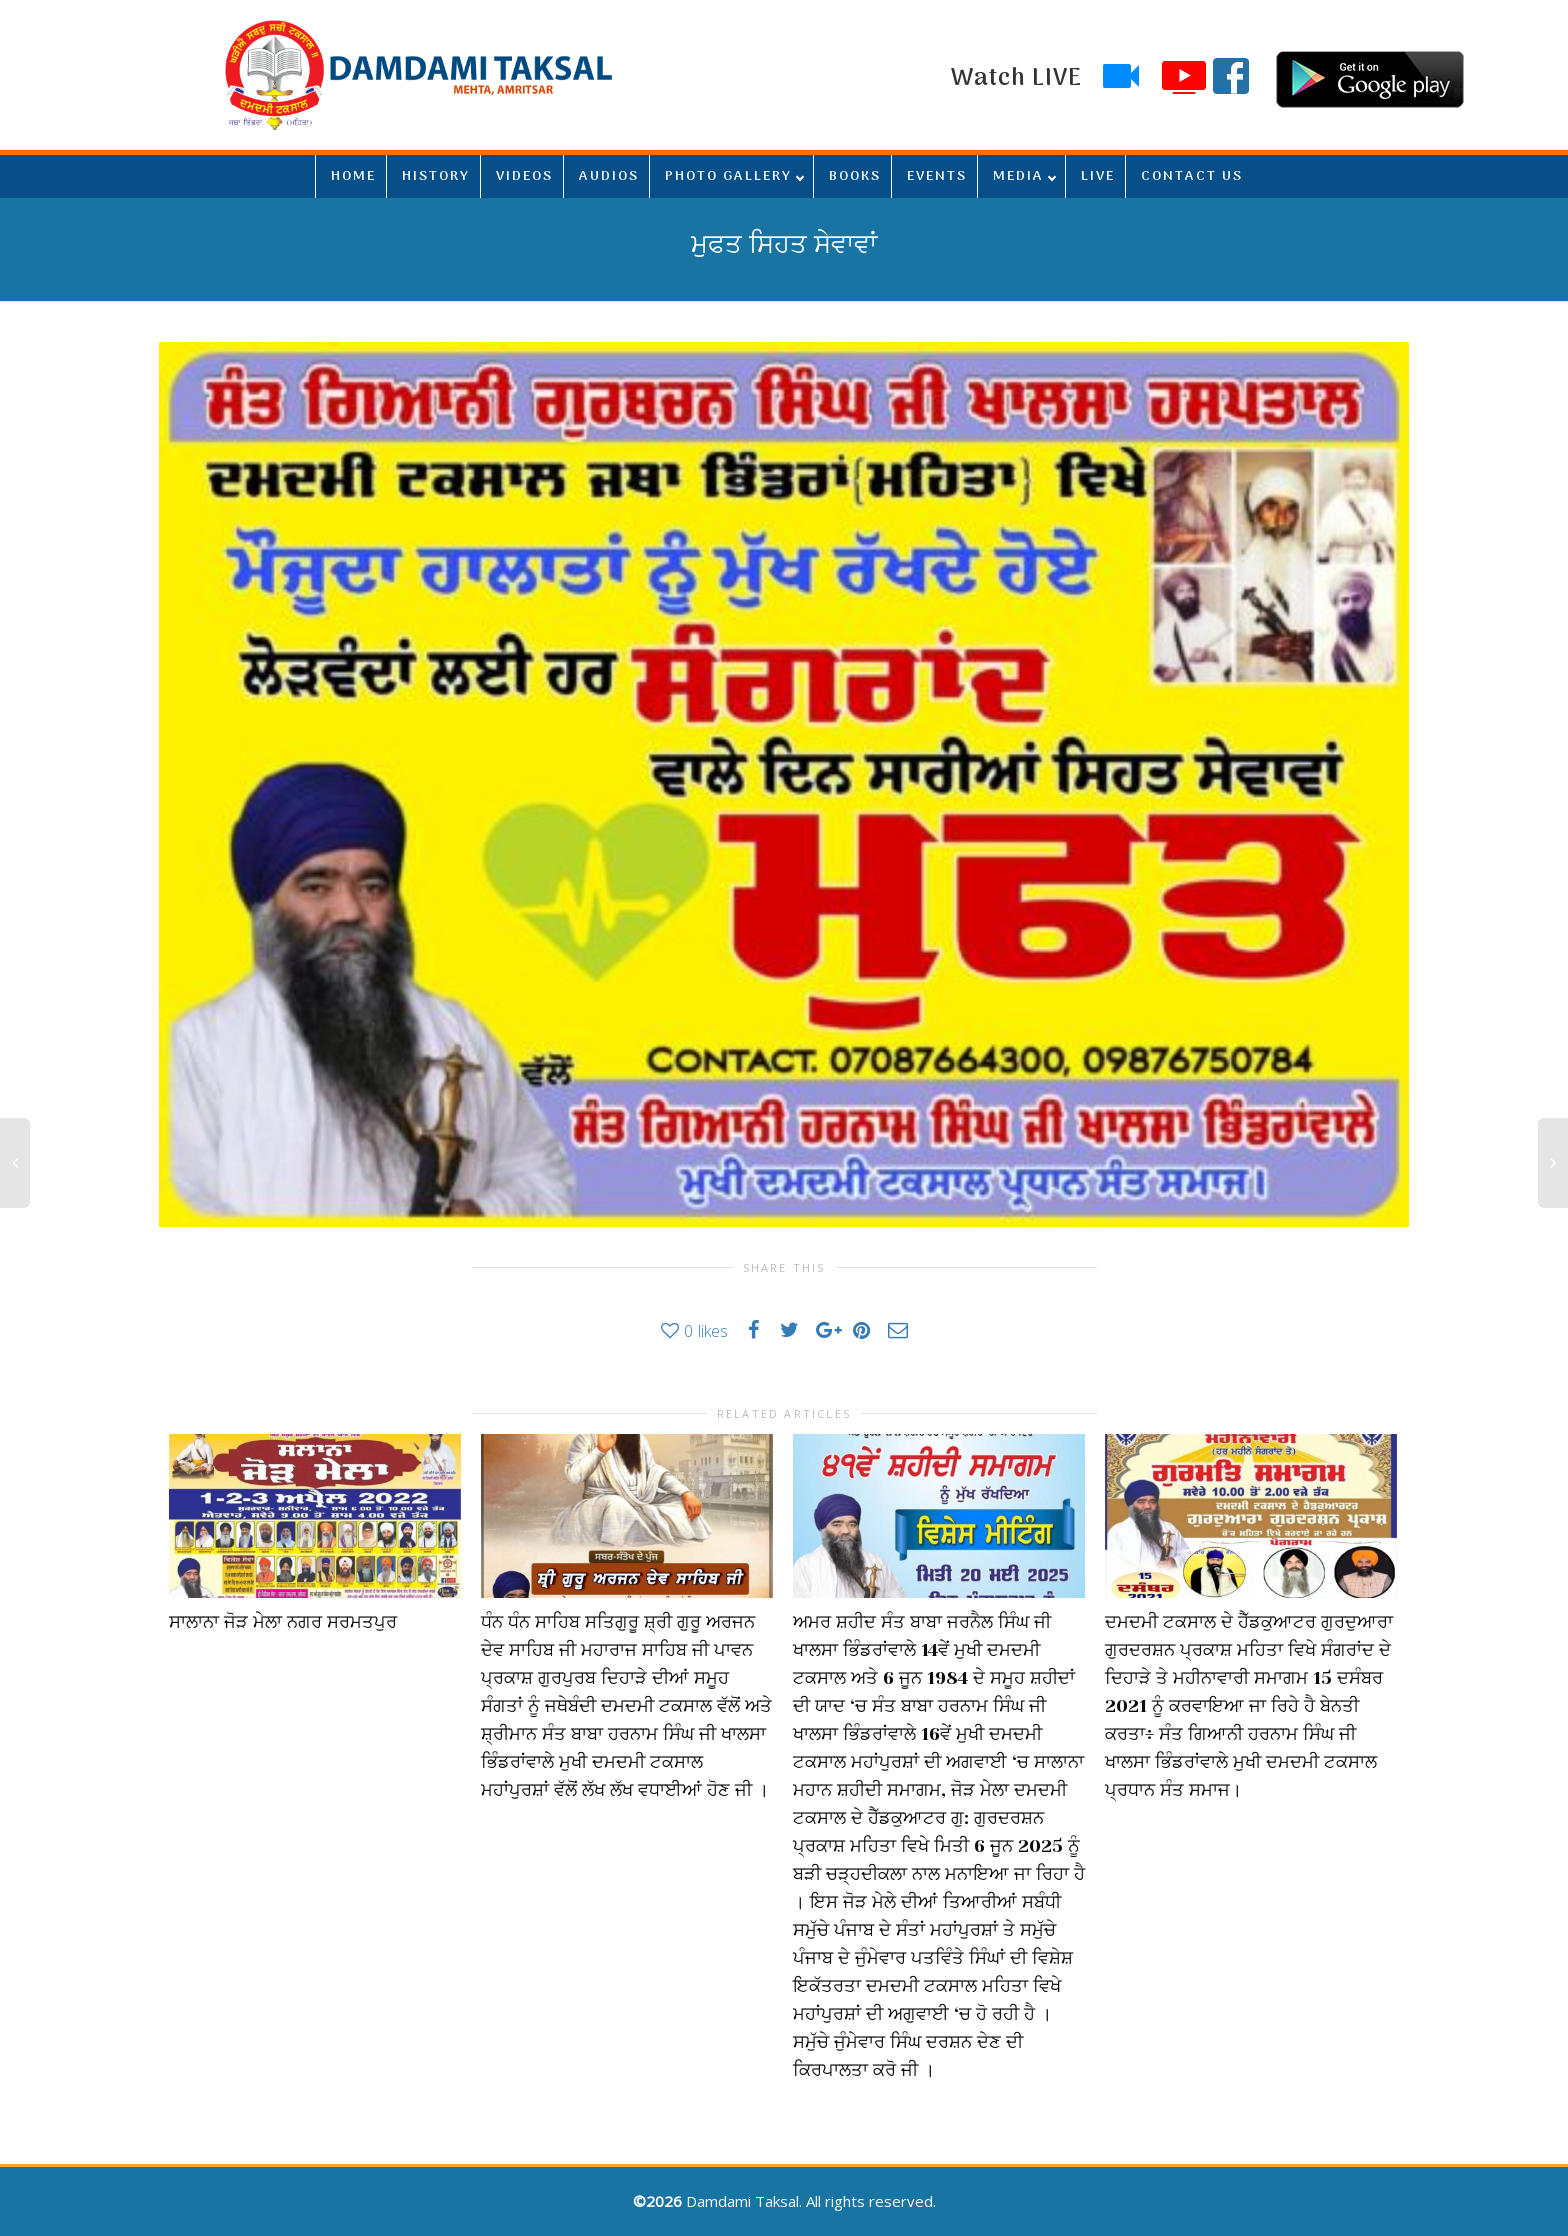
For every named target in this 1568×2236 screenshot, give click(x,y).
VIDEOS (524, 176)
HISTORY (436, 176)
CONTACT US (1192, 176)
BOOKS (855, 176)
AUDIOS (609, 176)
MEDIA (1018, 176)
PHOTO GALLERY (728, 176)
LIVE (1098, 176)
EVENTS (937, 176)
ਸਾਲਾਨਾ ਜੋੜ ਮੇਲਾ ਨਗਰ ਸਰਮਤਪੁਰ (283, 1622)
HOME (353, 176)
